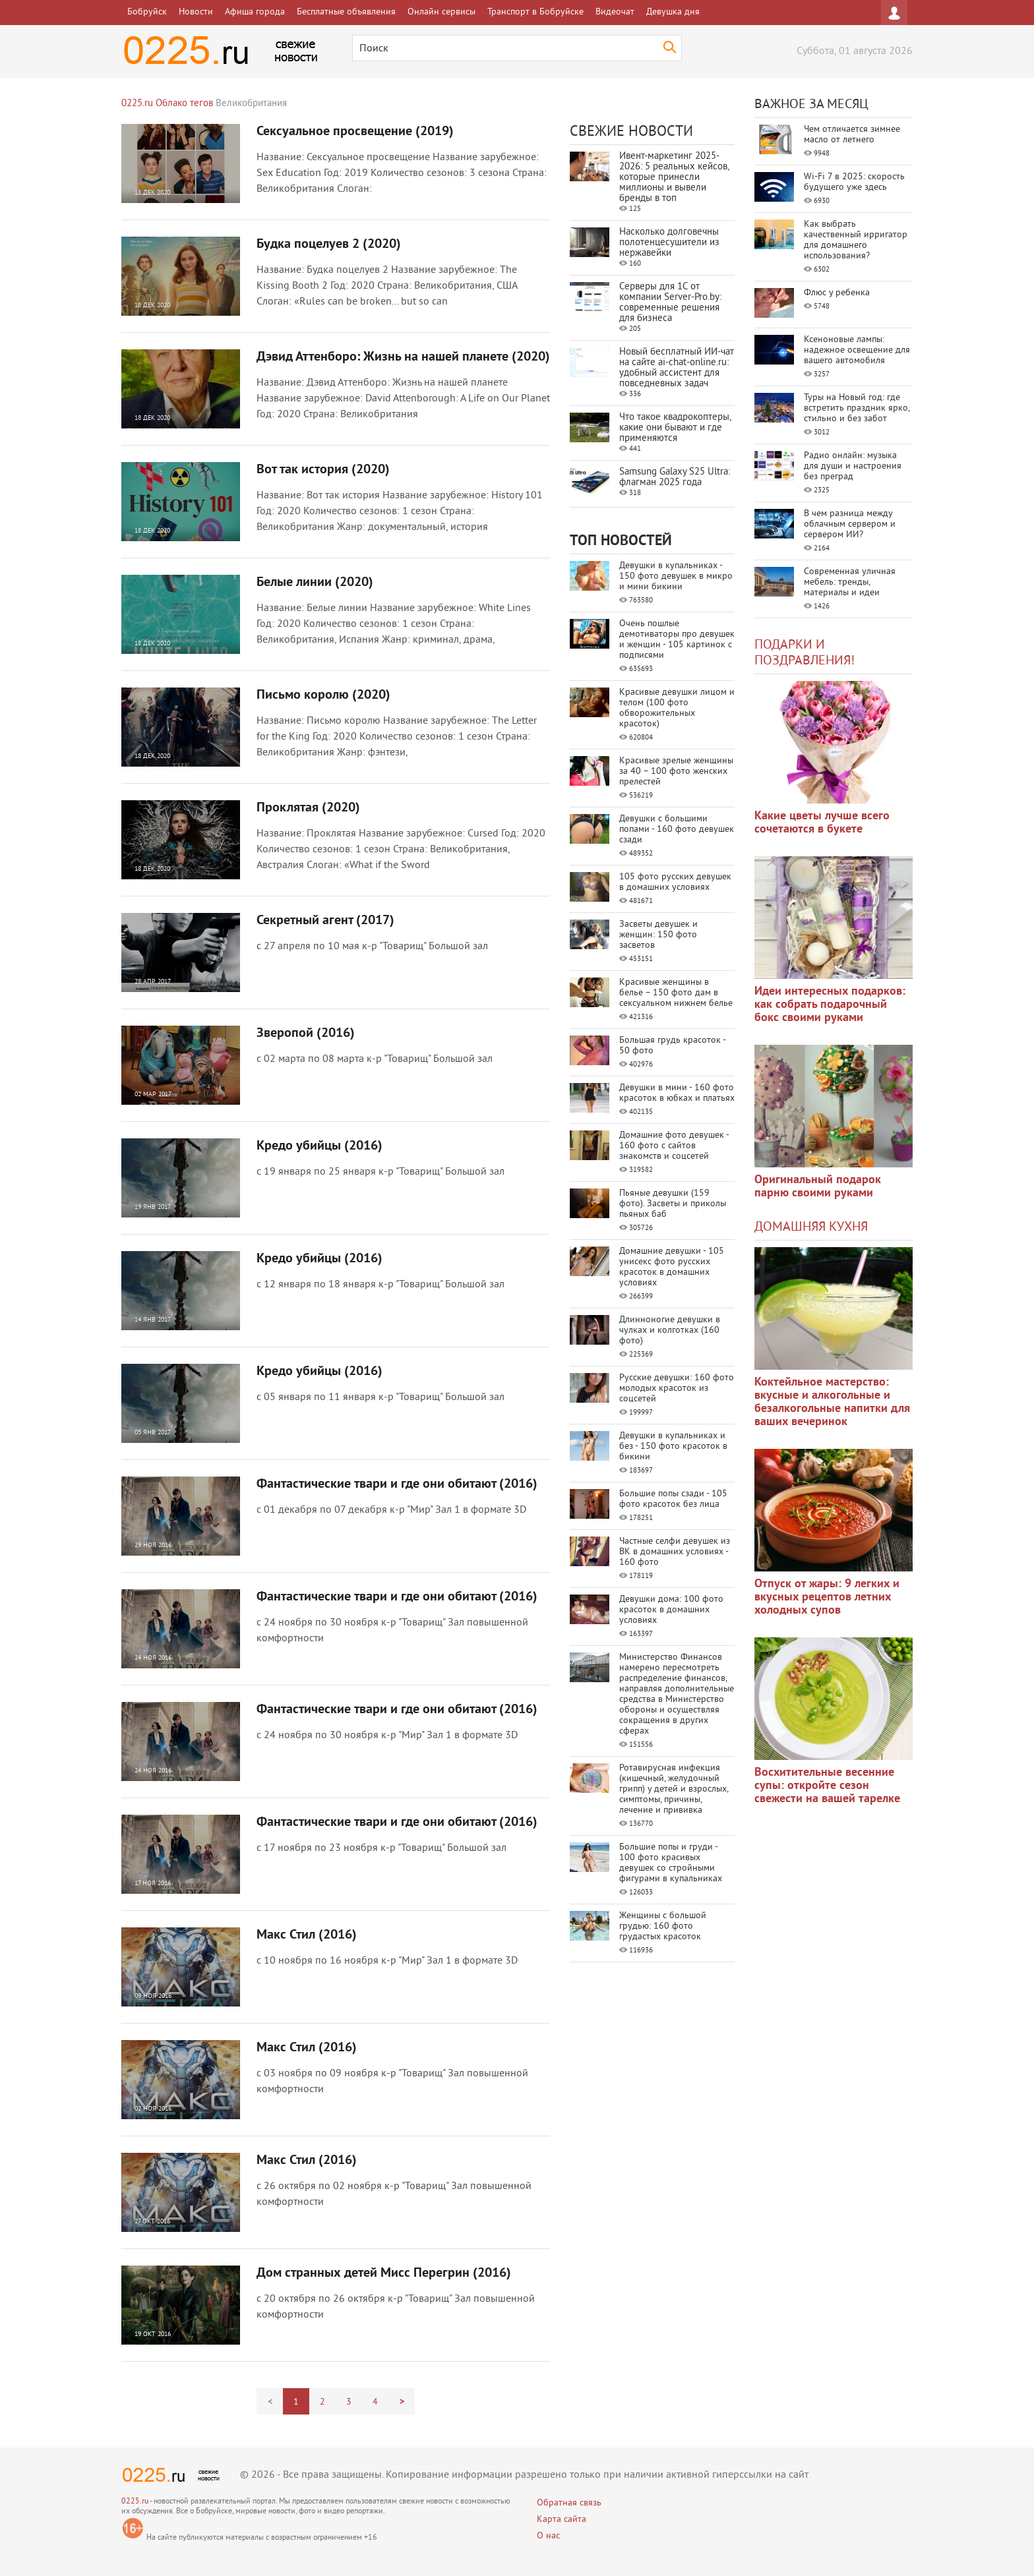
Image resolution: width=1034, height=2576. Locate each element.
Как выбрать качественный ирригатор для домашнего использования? (855, 240)
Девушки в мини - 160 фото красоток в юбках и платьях (677, 1093)
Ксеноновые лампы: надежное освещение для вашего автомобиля (857, 350)
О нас (548, 2536)
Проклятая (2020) (308, 808)
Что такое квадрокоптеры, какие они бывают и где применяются (675, 428)
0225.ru (134, 2502)
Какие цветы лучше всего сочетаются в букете (822, 823)
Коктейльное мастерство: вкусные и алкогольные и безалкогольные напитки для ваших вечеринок (832, 1402)
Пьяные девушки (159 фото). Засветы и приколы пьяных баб (672, 1204)
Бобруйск (147, 12)
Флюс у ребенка (837, 293)
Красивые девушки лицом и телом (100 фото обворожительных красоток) (677, 708)
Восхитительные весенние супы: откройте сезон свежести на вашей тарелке (827, 1786)
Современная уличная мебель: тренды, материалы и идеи (850, 582)
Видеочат (614, 12)
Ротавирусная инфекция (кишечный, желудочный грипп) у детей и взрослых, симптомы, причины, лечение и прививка (673, 1789)
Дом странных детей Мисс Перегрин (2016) (384, 2273)
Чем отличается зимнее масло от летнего (852, 135)
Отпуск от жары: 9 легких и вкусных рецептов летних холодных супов (826, 1597)
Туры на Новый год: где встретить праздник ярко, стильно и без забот (856, 408)
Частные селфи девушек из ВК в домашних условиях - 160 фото (674, 1552)
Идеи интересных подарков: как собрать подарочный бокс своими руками (829, 1005)
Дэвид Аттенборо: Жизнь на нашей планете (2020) (403, 357)
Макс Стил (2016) (307, 1935)
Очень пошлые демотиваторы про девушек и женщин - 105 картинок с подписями (677, 639)
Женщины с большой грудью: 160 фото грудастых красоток (662, 1926)
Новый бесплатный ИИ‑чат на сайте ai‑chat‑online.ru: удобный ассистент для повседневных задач (676, 368)
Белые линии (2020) (315, 582)
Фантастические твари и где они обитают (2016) (397, 1484)
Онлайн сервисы (441, 12)
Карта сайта (561, 2519)
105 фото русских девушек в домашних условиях (675, 882)
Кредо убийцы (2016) (319, 1146)
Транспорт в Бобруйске (535, 12)
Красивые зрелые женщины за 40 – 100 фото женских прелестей (676, 771)
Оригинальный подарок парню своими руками (817, 1187)
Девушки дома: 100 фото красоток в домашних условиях (671, 1610)
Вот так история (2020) (323, 470)
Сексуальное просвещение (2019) (355, 131)
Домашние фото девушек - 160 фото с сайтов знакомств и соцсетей (674, 1146)
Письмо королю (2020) (323, 695)
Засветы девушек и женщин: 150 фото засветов (658, 935)
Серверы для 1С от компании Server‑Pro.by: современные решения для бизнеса (670, 303)
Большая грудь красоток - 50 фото (672, 1046)
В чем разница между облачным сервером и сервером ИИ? (850, 524)
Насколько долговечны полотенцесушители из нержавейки (669, 243)
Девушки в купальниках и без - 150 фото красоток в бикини (673, 1446)
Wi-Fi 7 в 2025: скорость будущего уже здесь (854, 182)
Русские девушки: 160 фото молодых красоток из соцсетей (676, 1388)
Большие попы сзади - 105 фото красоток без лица (673, 1499)
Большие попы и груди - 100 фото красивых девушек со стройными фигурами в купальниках (670, 1863)
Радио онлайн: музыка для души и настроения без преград (852, 466)
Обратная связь (569, 2503)
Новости (196, 12)
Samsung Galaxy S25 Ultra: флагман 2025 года (674, 477)
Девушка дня (673, 12)
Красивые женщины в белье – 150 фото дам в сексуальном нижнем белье (676, 993)
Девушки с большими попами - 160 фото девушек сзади (676, 829)
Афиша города (255, 12)
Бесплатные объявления (346, 12)
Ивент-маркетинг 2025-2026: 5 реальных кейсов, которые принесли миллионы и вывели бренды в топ (674, 177)
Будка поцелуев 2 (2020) (329, 244)
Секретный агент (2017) (325, 920)
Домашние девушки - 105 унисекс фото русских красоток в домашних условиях (671, 1267)
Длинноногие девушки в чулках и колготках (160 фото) (669, 1330)
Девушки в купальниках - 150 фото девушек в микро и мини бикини (676, 576)
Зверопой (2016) (306, 1033)
